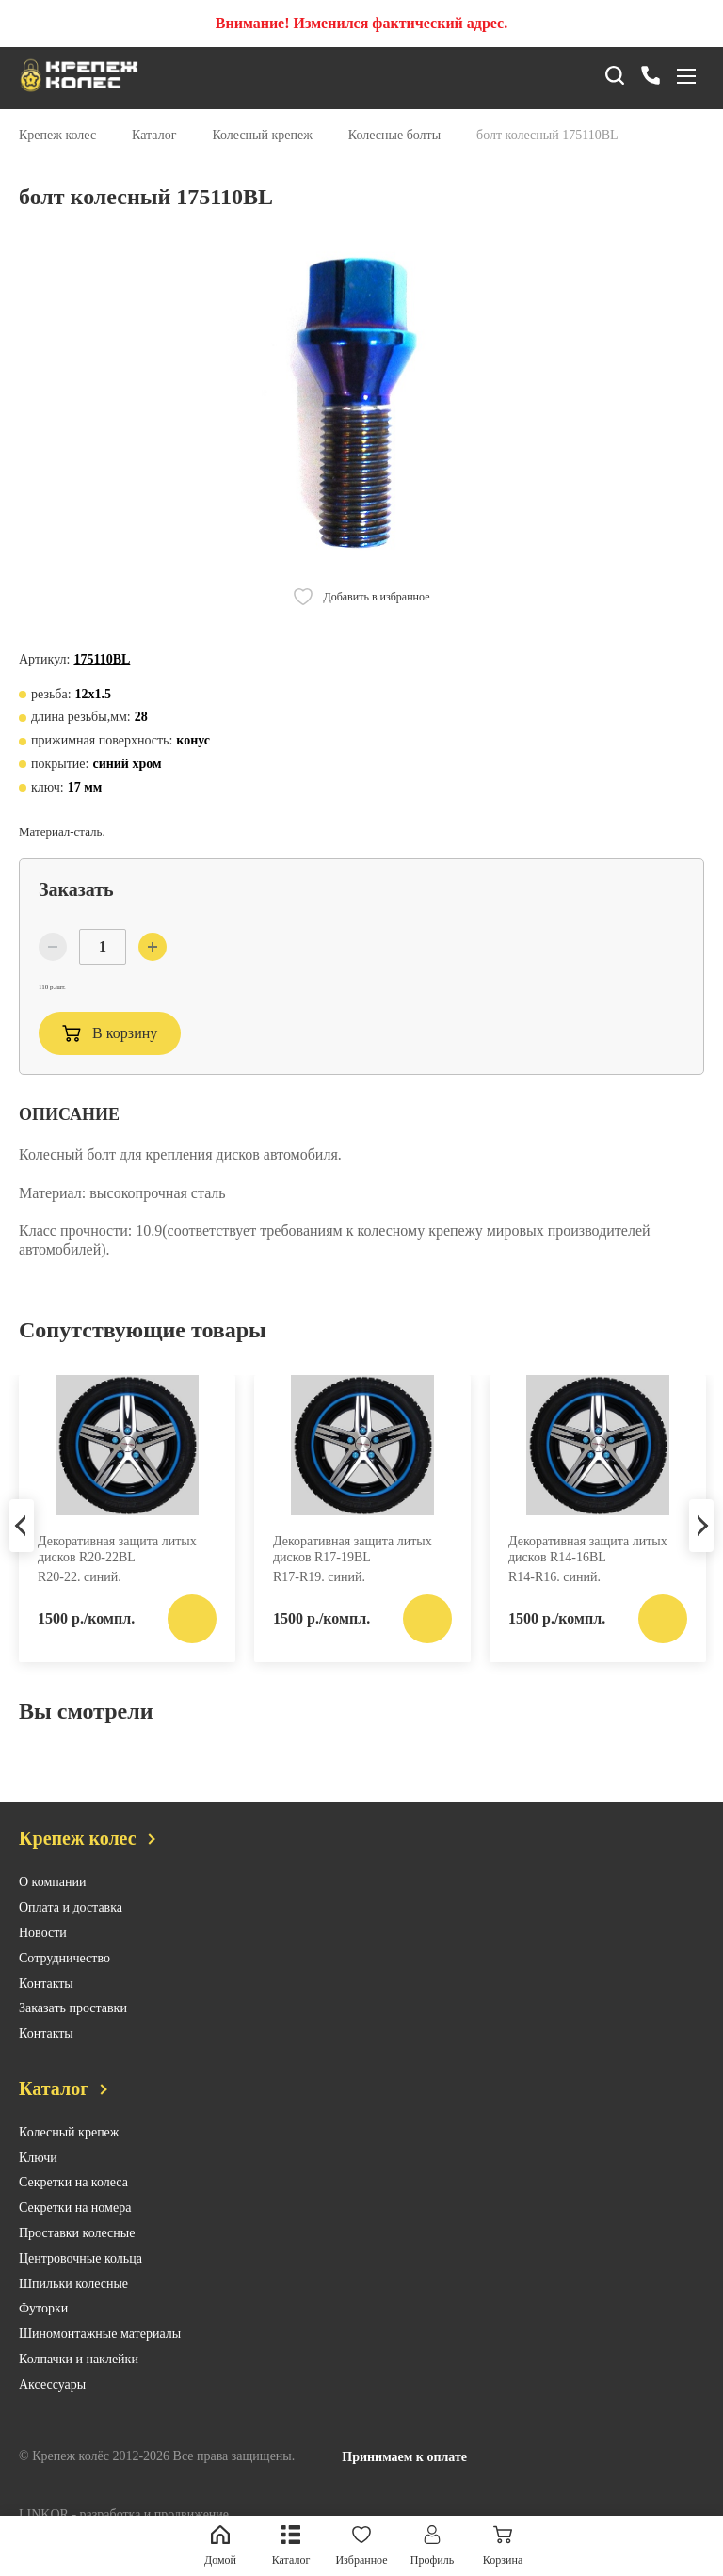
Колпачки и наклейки (78, 2388)
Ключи (38, 2187)
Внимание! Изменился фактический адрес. (361, 23)
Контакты (46, 2012)
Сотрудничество (64, 1987)
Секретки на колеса (73, 2211)
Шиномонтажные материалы (100, 2363)
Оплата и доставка (70, 1936)
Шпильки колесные (73, 2313)
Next (701, 1550)
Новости (43, 1962)
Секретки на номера (75, 2237)
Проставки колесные (77, 2262)
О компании (52, 1911)
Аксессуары (52, 2414)
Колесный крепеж (69, 2161)
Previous (21, 1550)
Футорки (43, 2337)
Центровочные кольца (80, 2287)
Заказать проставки (73, 2037)
